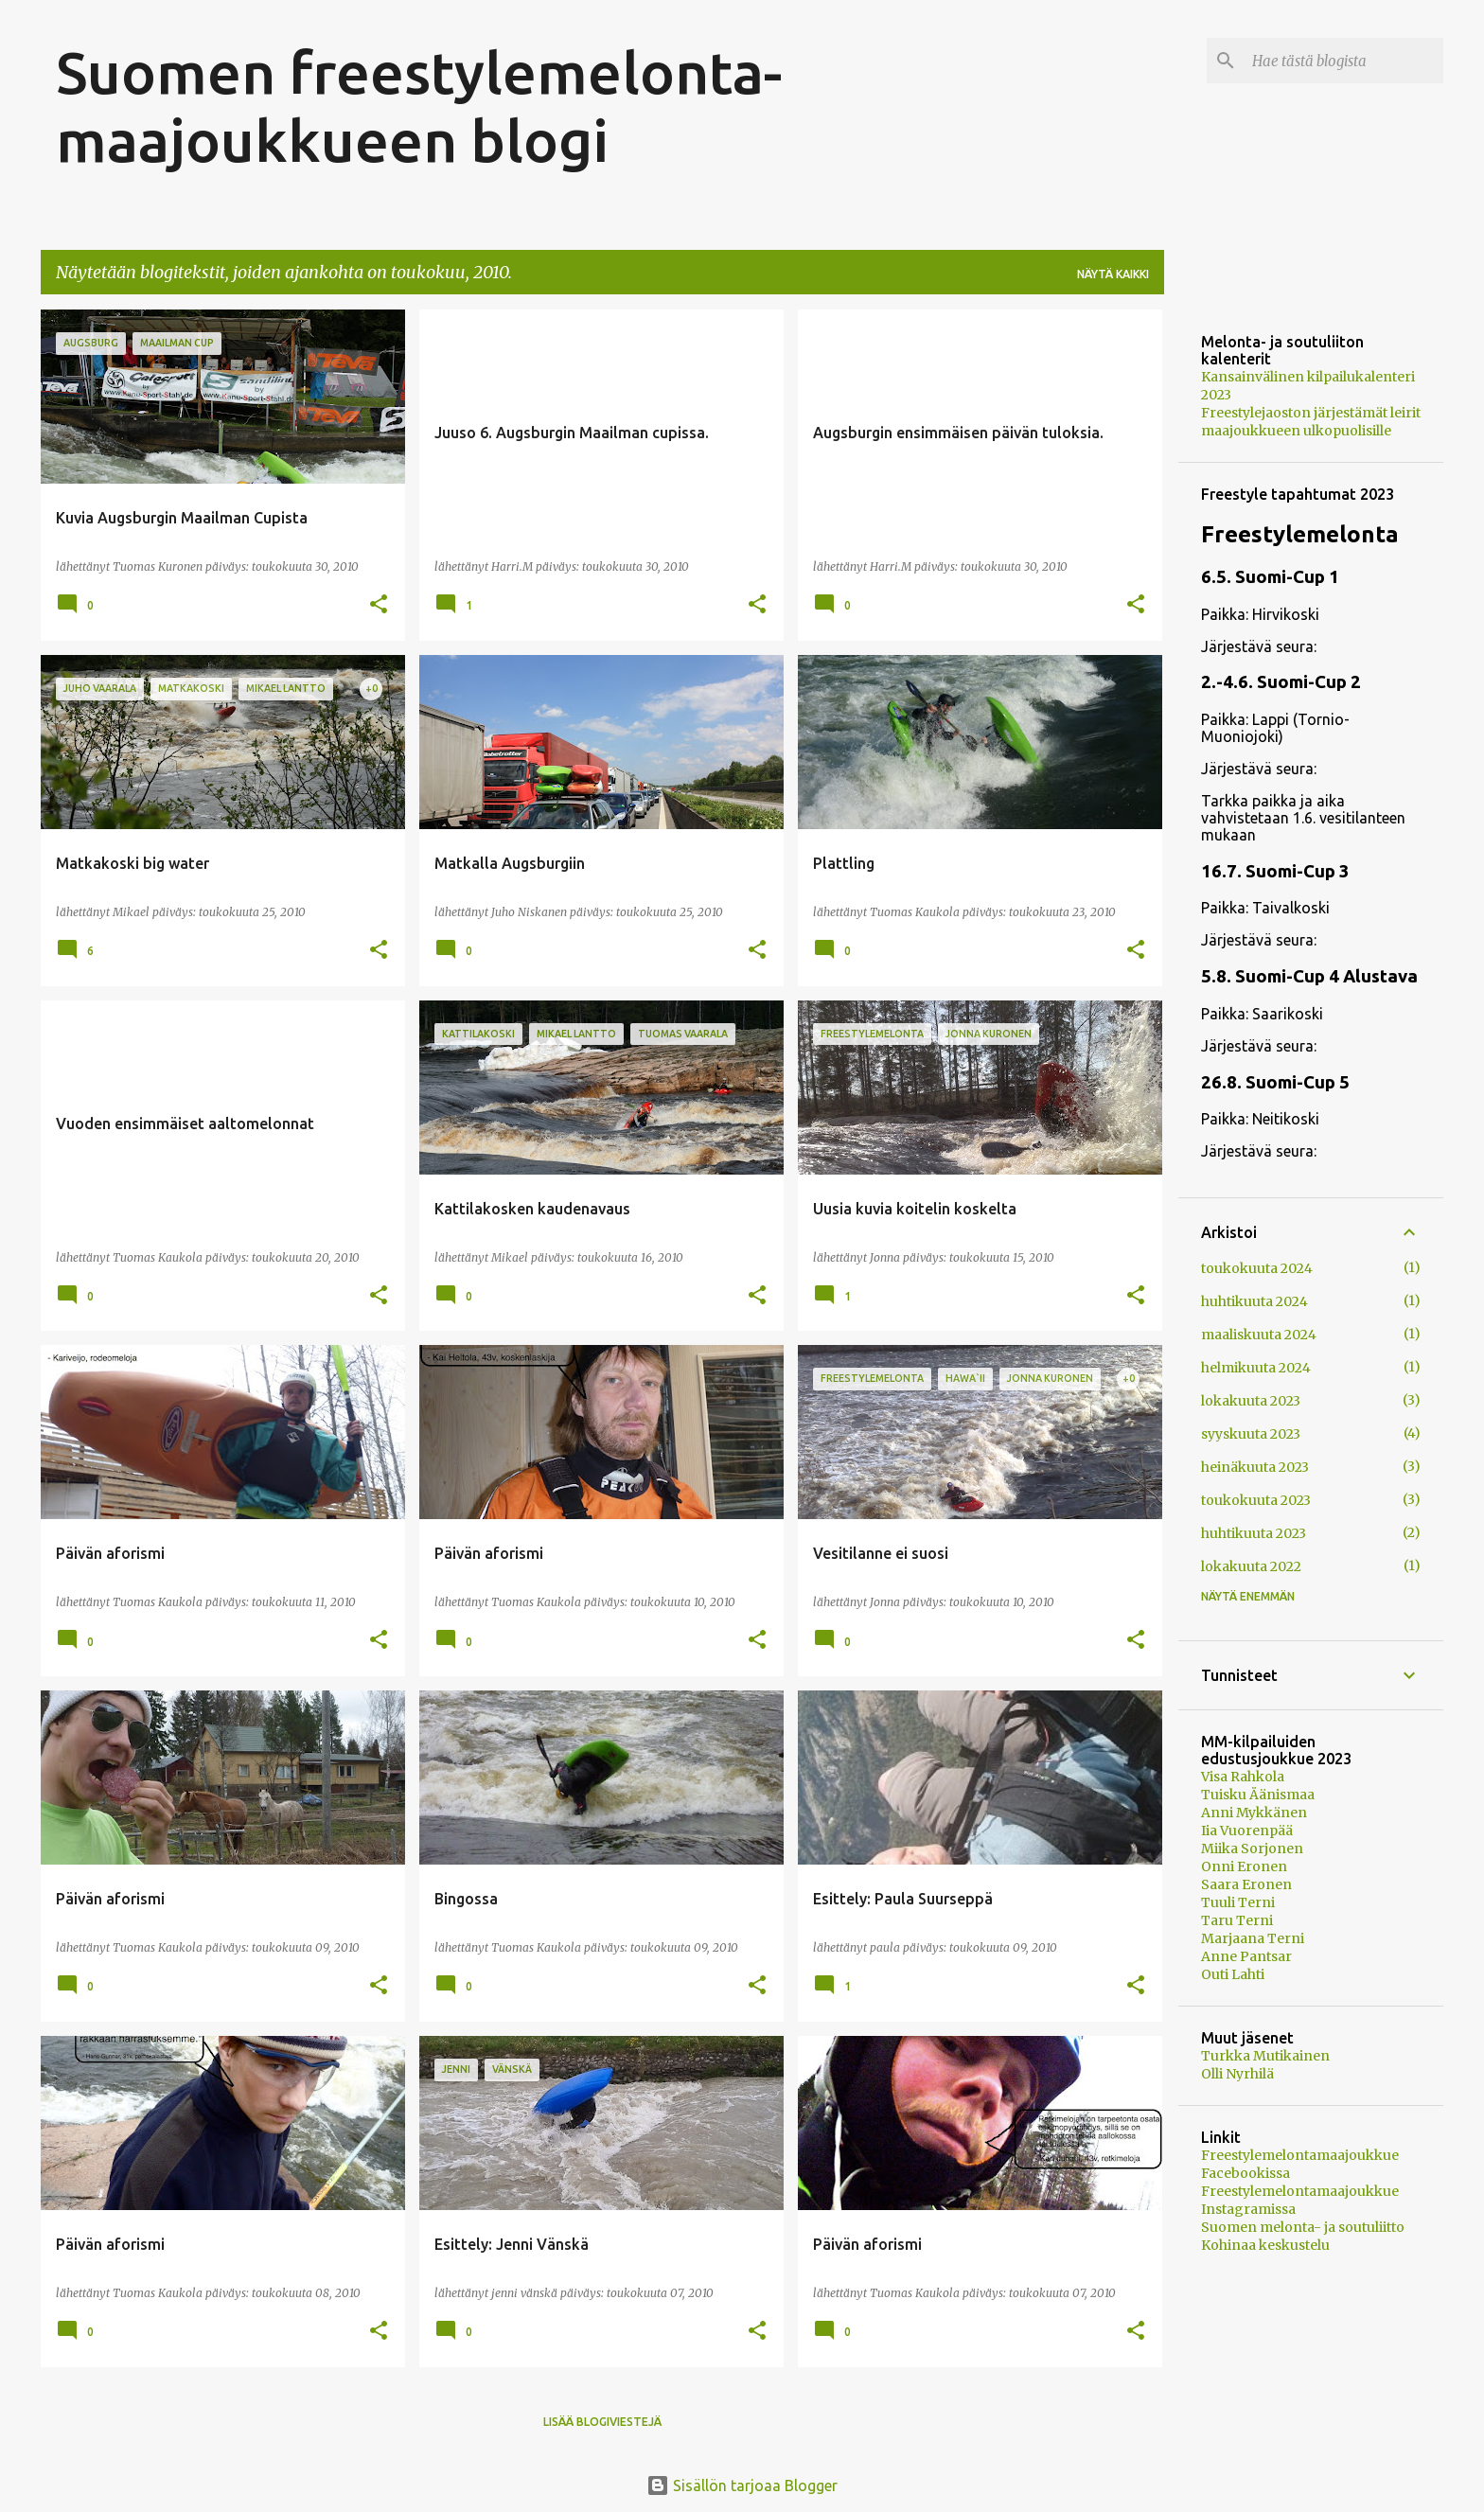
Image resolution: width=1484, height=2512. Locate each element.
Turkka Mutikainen (1265, 2055)
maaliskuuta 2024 (1258, 1334)
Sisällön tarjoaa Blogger (742, 2485)
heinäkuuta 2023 (1255, 1467)
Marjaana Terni (1252, 1938)
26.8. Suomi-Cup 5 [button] (1275, 1082)
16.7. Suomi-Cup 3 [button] (1275, 871)
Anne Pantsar (1246, 1956)
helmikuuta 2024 (1256, 1367)
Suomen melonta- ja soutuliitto (1302, 2227)
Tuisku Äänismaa (1258, 1794)
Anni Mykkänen (1254, 1812)
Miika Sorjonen (1252, 1848)
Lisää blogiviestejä (602, 2421)
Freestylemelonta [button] (1300, 534)
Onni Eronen (1244, 1866)
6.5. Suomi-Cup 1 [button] (1270, 577)
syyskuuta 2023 (1250, 1433)
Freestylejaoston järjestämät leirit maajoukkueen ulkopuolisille (1311, 421)
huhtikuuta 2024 (1254, 1301)
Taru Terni (1237, 1920)
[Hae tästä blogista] (1344, 60)
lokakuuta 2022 (1251, 1566)
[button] (378, 605)
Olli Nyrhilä (1237, 2073)
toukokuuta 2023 (1256, 1500)
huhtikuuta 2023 (1253, 1533)
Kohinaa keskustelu (1265, 2245)
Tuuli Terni (1238, 1902)
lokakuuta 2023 (1250, 1400)
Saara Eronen (1246, 1884)
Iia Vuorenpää (1247, 1830)
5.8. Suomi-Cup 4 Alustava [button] (1309, 976)
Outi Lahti (1232, 1974)
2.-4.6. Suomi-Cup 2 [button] (1281, 682)
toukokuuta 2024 (1257, 1268)
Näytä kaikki (1113, 274)
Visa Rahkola (1242, 1776)
